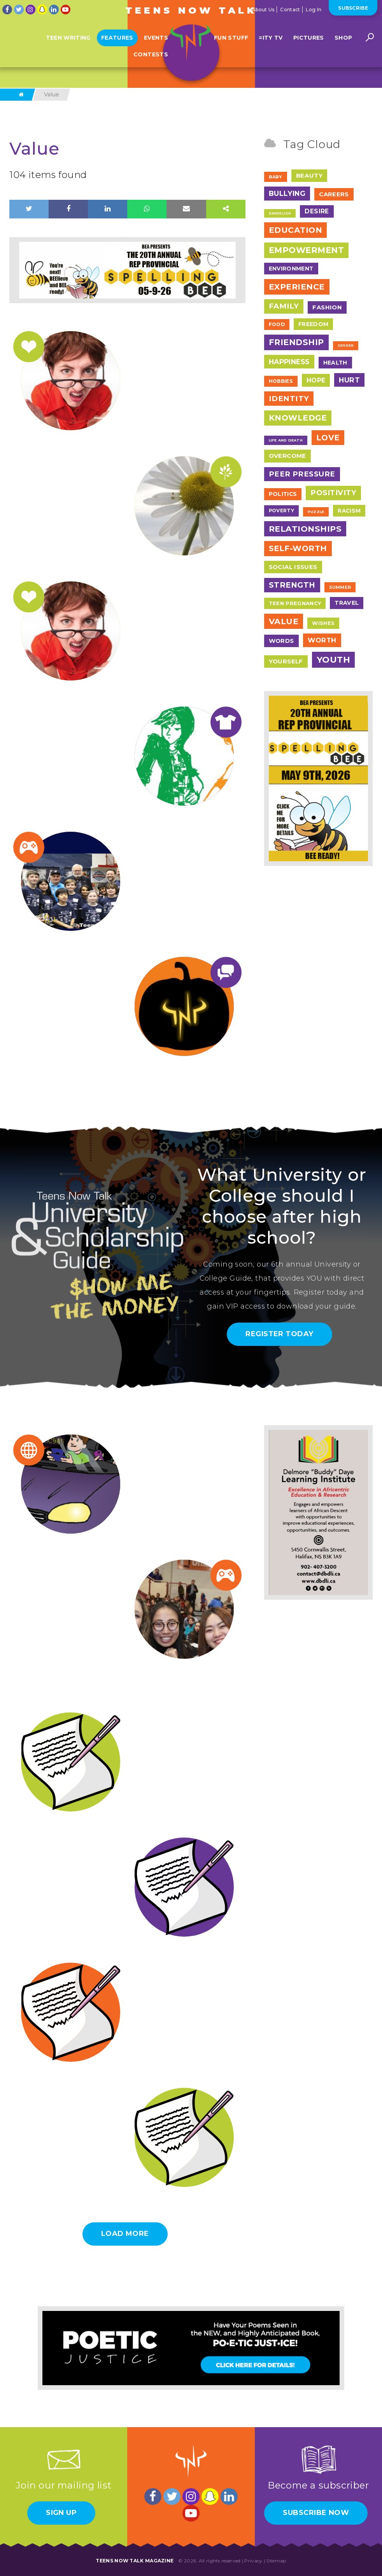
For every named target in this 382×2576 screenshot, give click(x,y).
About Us (263, 9)
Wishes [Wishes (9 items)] (323, 623)
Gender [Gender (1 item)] (346, 345)
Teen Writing (68, 43)
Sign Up (61, 2512)
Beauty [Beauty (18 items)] (309, 175)
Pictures (308, 43)
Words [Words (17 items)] (281, 640)
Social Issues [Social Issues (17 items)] (293, 567)
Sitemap (276, 2561)
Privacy (253, 2561)
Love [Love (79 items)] (328, 437)
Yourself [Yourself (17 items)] (286, 661)
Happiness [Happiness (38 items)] (289, 362)
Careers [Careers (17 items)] (334, 194)
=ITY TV (270, 43)
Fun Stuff (231, 43)
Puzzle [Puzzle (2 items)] (316, 512)
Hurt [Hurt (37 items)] (349, 380)
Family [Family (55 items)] (284, 306)
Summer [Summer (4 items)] (340, 587)
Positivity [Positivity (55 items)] (333, 492)
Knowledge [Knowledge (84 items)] (298, 417)
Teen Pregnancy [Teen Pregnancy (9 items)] (295, 603)
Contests (150, 60)
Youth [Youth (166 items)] (333, 659)
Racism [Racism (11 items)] (349, 511)
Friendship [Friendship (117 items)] (296, 342)
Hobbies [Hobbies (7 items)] (281, 381)
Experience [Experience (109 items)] (297, 286)
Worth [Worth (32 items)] (322, 640)
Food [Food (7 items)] (277, 324)
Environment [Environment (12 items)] (291, 268)
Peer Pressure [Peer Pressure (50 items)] (302, 473)
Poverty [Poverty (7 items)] (281, 510)
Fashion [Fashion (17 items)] (327, 307)
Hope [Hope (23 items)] (316, 380)
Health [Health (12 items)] (335, 363)
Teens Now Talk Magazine (134, 2561)
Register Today (279, 1334)
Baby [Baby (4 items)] (275, 177)
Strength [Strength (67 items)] (292, 585)
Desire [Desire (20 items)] (317, 211)
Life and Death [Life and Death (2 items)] (286, 440)
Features (117, 43)
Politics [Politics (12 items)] (283, 494)
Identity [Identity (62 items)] (289, 398)
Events (156, 43)
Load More (125, 2233)
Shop (343, 43)
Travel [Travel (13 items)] (347, 602)
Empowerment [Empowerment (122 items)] (306, 250)
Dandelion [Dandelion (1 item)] (280, 213)
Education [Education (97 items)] (295, 230)
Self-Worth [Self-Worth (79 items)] (298, 548)
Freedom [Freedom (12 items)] (313, 324)
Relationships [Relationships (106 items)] (305, 529)
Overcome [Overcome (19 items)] (287, 455)
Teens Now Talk (191, 10)
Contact (290, 9)
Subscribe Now (316, 2512)
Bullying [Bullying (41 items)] (287, 193)
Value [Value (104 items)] (284, 621)
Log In (313, 9)
